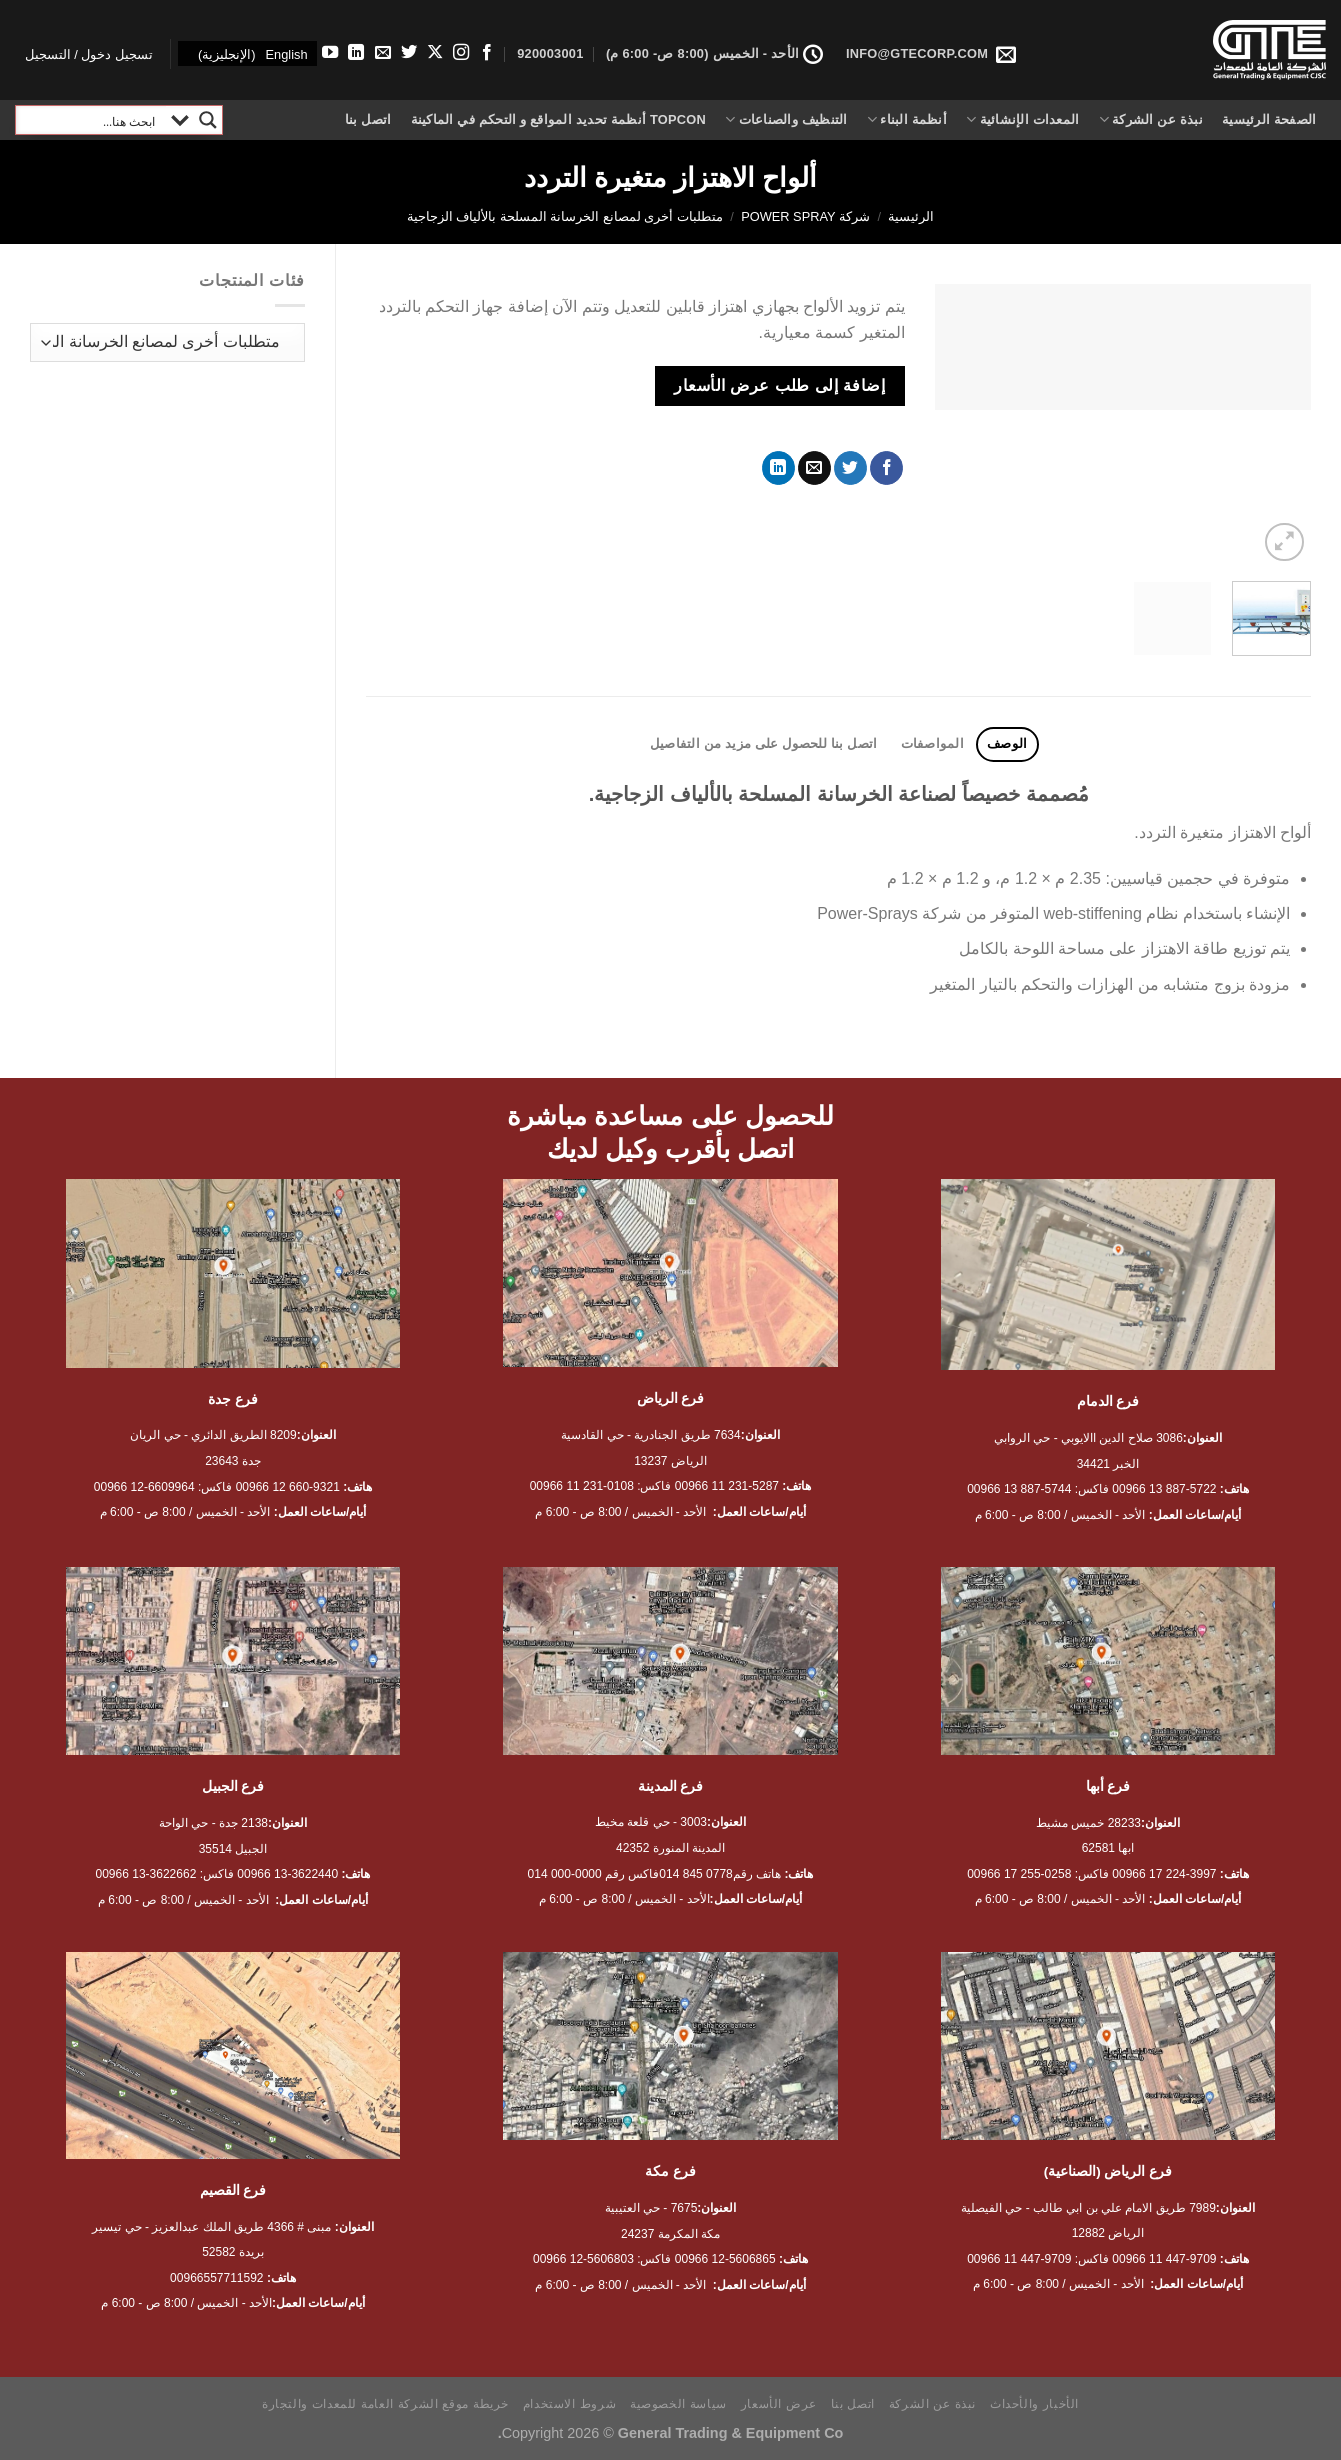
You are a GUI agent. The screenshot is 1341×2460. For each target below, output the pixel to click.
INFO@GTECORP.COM (931, 54)
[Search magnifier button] (208, 120)
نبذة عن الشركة (1151, 119)
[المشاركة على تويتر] (850, 468)
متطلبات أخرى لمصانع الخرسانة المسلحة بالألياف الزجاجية (565, 216)
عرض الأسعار (779, 2404)
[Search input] (91, 120)
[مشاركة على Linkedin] (778, 468)
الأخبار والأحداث (1034, 2404)
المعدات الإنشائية (1022, 119)
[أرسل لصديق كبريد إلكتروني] (814, 468)
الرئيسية (911, 216)
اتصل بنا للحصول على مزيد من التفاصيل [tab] (764, 743)
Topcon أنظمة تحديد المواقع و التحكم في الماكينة (558, 119)
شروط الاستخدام (569, 2404)
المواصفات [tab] (932, 743)
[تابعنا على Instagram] (460, 53)
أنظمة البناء (907, 119)
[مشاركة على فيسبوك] (886, 468)
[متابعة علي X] (434, 53)
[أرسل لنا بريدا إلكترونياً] (382, 53)
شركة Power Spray (805, 216)
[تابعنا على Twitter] (408, 53)
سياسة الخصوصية (678, 2404)
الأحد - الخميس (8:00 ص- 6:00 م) (715, 54)
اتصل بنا (368, 119)
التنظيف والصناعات (786, 119)
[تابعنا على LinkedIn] (356, 53)
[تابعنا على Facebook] (487, 53)
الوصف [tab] (1007, 743)
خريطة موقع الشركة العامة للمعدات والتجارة (385, 2404)
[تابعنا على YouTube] (330, 53)
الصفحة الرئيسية (1269, 119)
